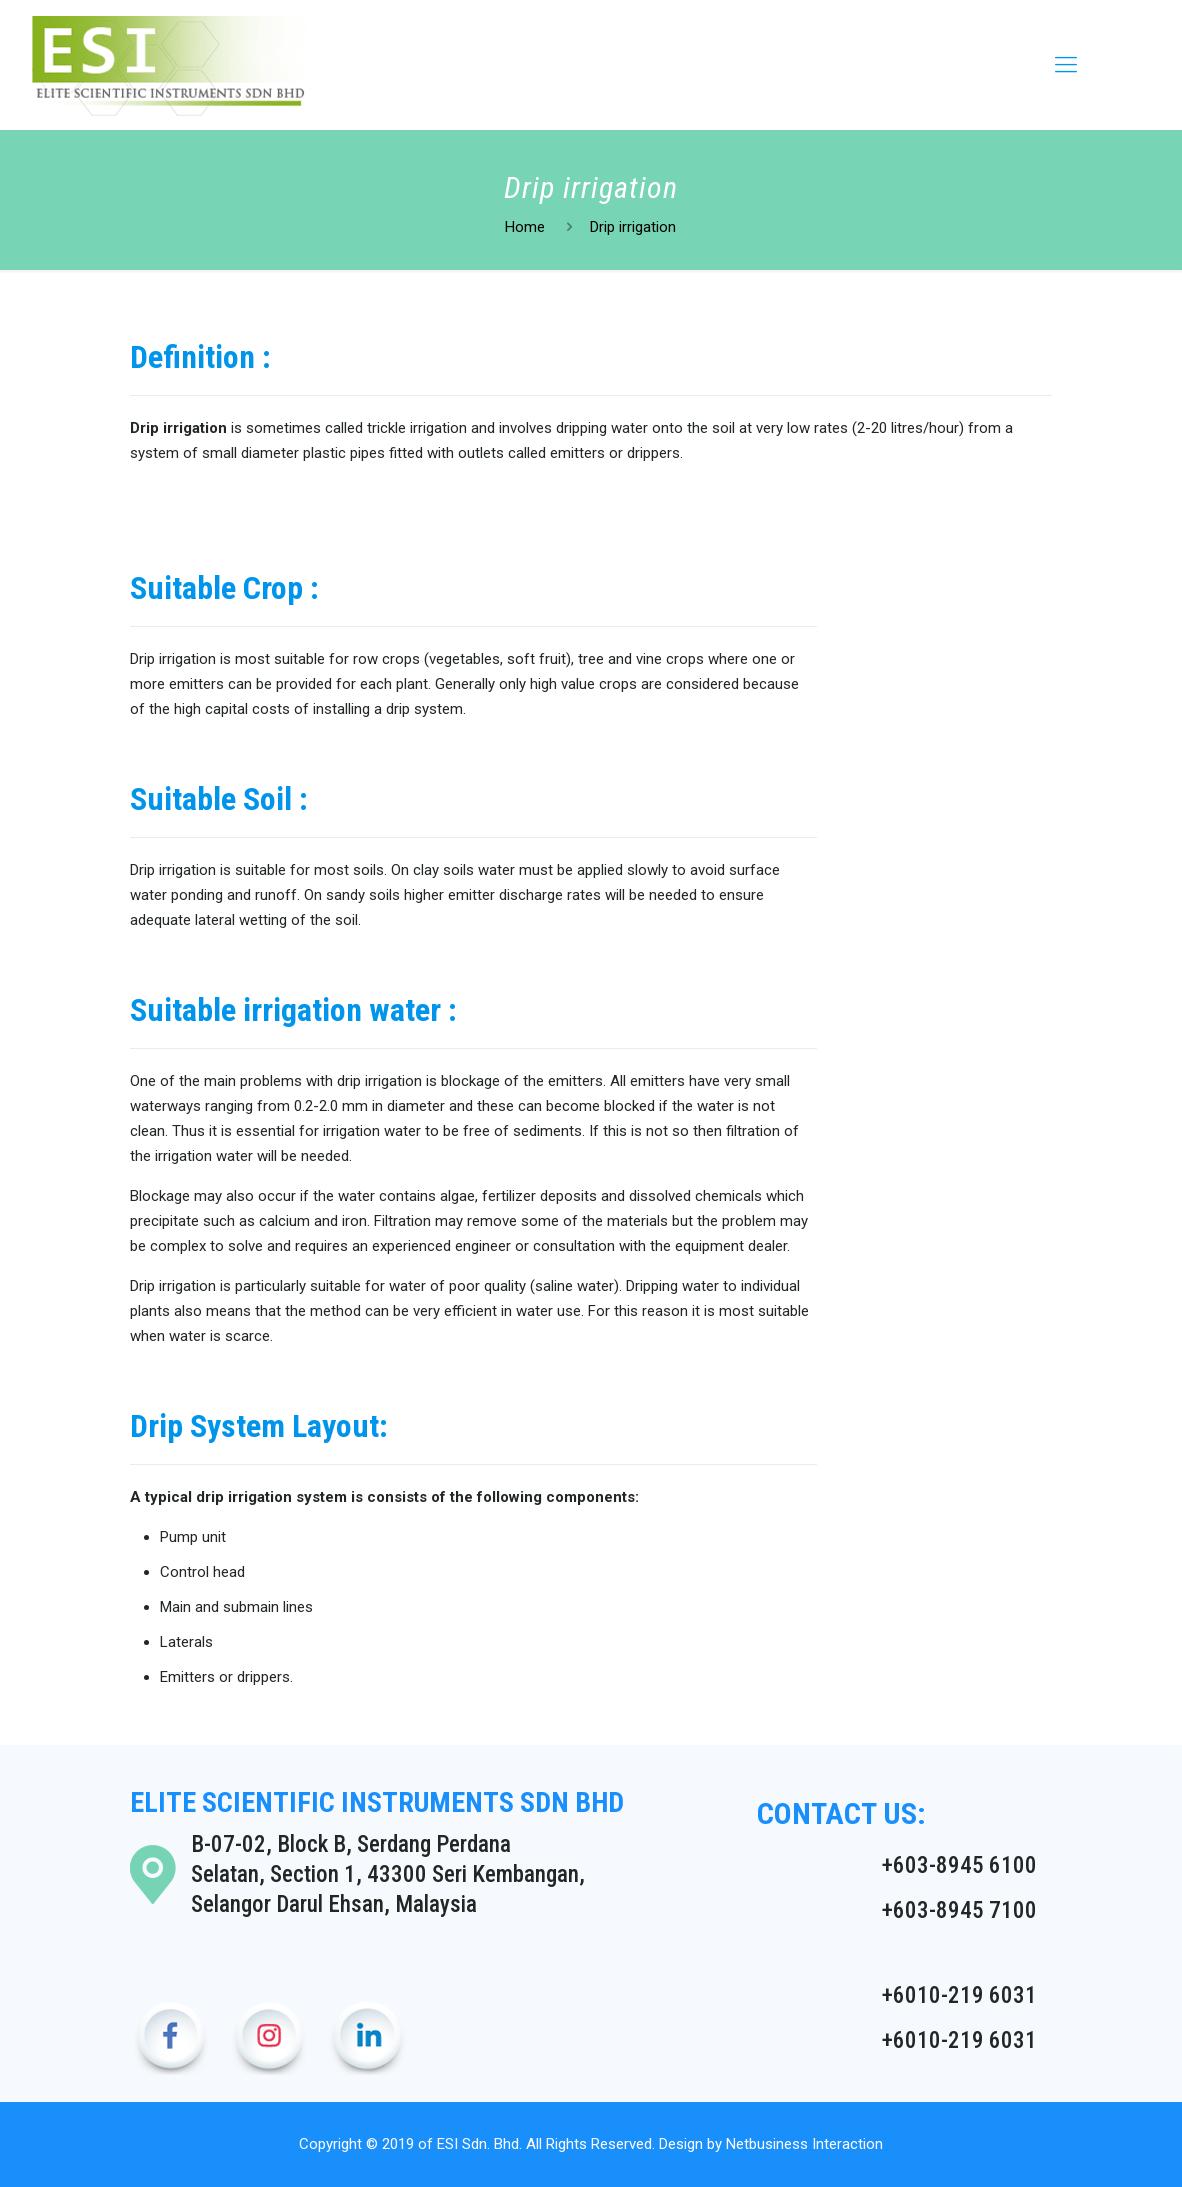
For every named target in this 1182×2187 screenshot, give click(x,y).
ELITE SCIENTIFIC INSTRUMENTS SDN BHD (377, 1802)
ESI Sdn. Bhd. (479, 2144)
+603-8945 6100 (959, 1865)
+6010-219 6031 (959, 1995)
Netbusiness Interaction (804, 2144)
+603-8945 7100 (959, 1910)
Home (525, 227)
